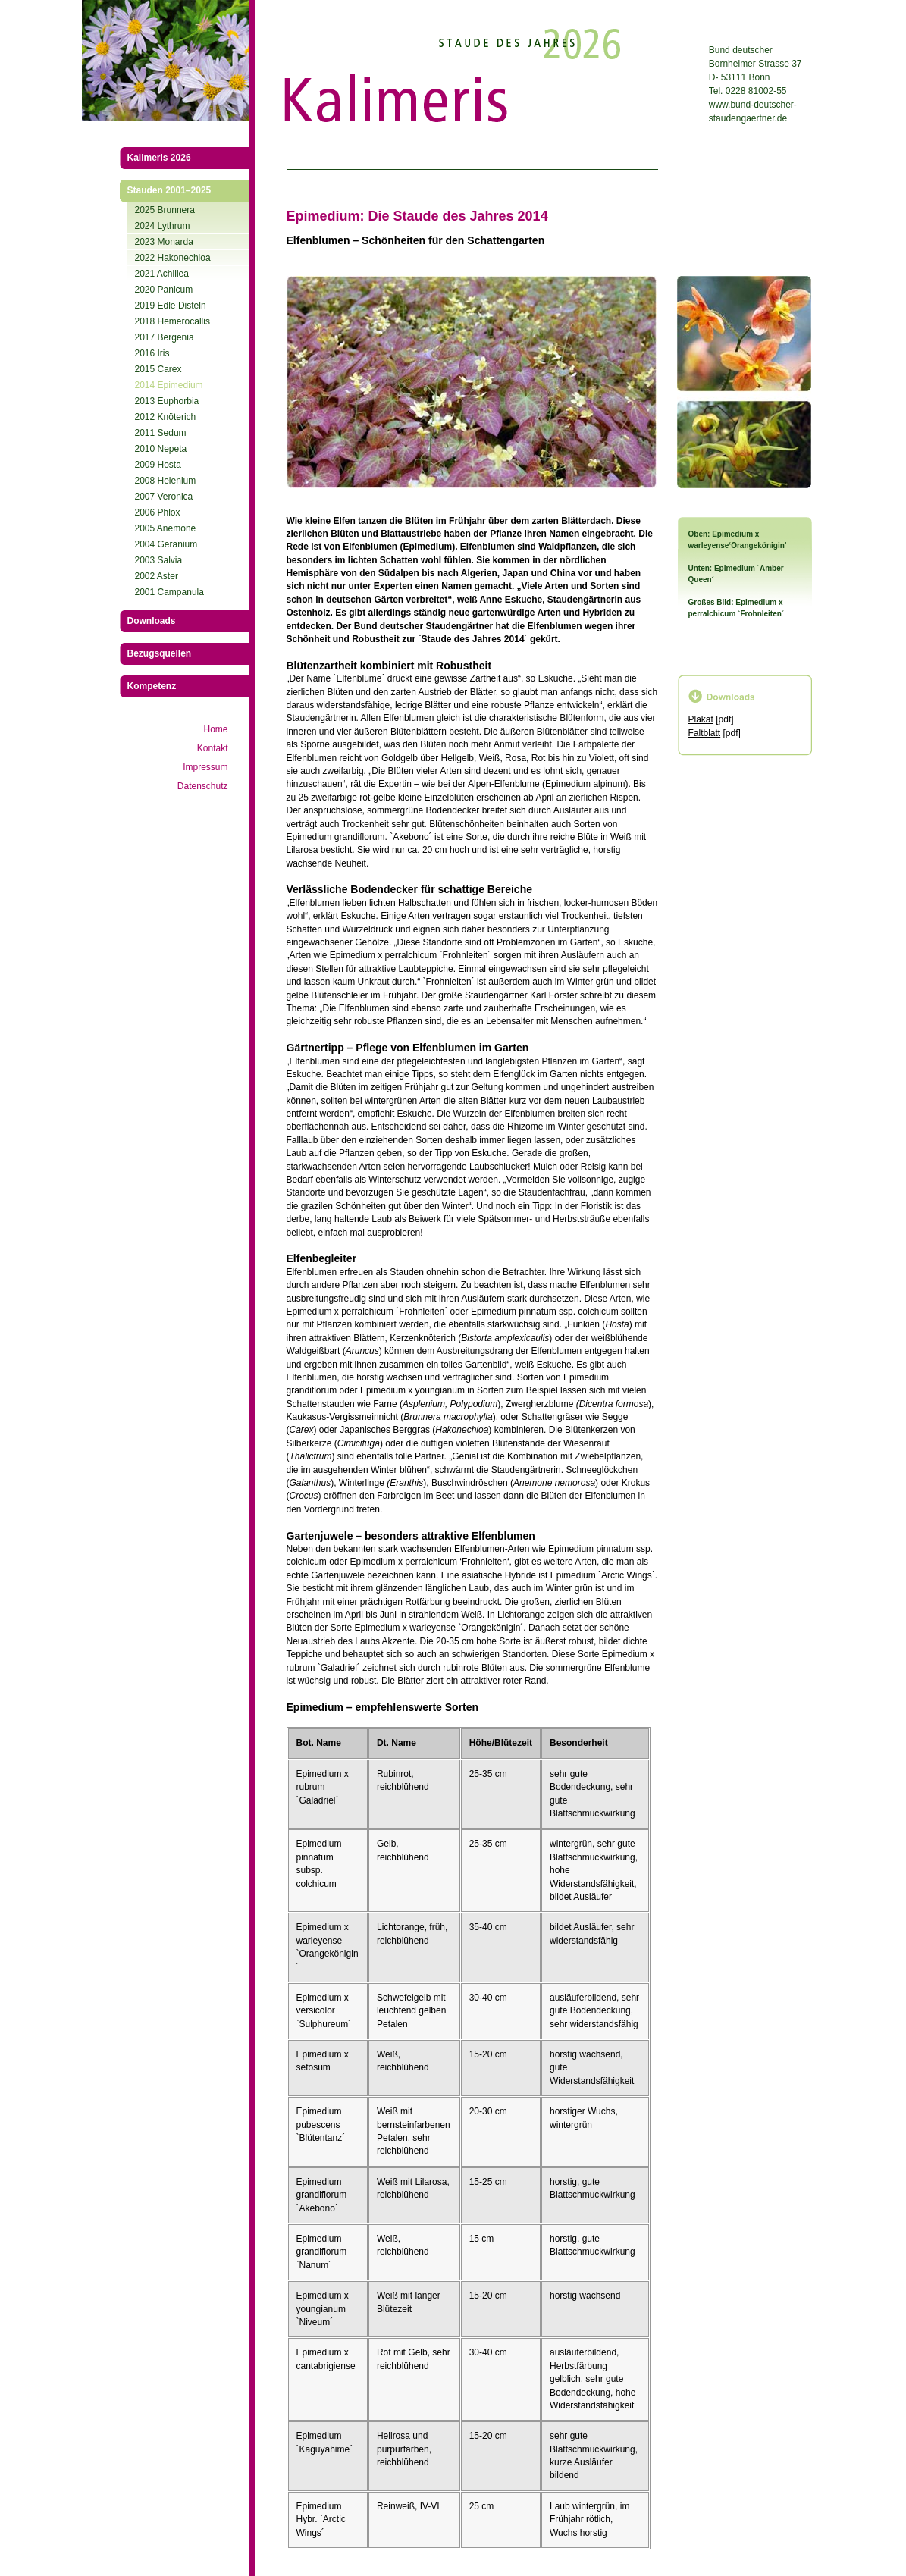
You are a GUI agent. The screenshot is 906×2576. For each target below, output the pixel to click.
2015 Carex (158, 369)
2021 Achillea (162, 273)
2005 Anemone (165, 528)
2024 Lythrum (162, 226)
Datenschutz (202, 786)
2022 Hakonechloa (173, 257)
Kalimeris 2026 (159, 157)
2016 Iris (152, 353)
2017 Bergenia (164, 337)
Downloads (151, 621)
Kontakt (212, 748)
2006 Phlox (157, 512)
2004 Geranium (166, 544)
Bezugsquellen (159, 653)
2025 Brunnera (165, 210)
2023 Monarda (164, 242)
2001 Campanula (169, 592)
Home (215, 729)
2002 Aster (156, 576)
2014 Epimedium (169, 385)
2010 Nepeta (161, 448)
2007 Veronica (164, 496)
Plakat (700, 719)
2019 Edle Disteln (170, 305)
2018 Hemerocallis (172, 321)
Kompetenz (152, 686)
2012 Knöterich (165, 417)
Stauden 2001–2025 (169, 190)
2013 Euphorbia (167, 401)
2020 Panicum (164, 289)
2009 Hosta (158, 464)
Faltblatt (704, 733)
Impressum (205, 767)
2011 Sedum (161, 433)
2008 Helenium (165, 480)
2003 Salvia (159, 560)
